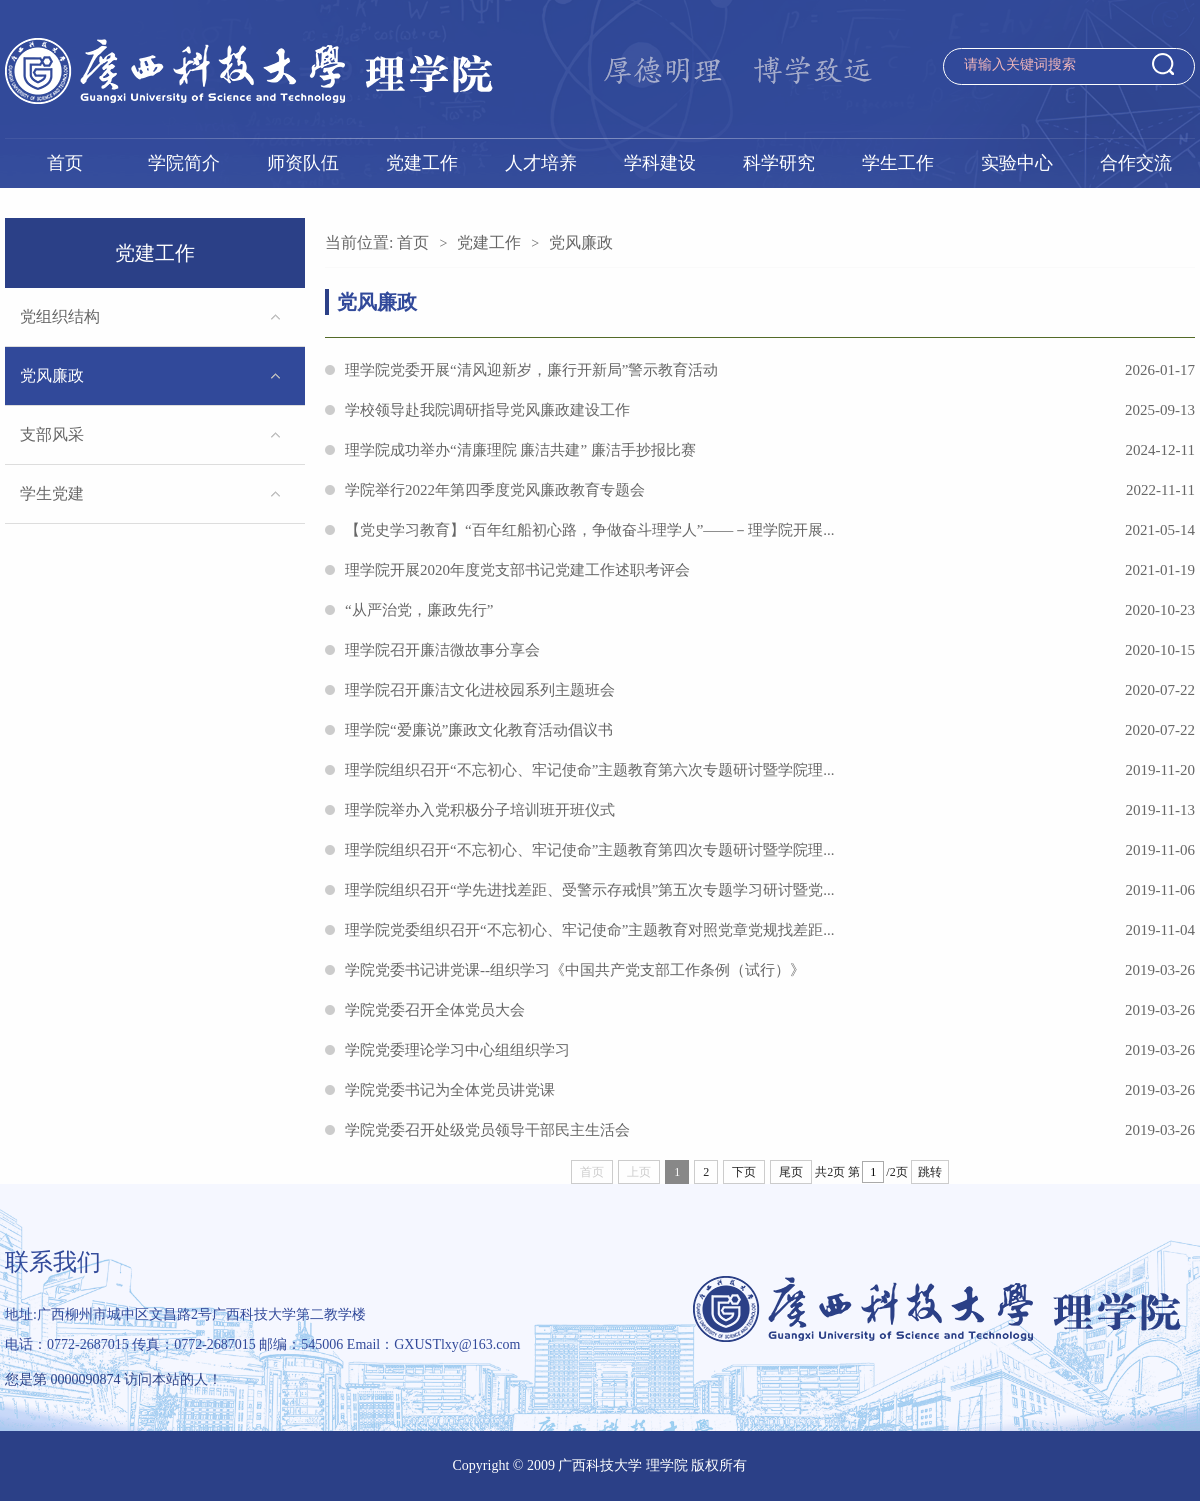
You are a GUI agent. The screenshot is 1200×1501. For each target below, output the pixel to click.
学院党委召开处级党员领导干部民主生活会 (770, 1130)
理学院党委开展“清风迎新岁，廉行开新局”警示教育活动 (770, 370)
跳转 (930, 1172)
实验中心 (1017, 163)
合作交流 (1136, 163)
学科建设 (660, 163)
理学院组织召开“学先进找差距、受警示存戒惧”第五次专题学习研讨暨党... (770, 890)
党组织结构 (60, 316)
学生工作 (898, 163)
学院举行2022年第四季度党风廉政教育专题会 (770, 490)
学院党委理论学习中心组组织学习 (770, 1050)
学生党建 (52, 493)
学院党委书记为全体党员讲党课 (770, 1090)
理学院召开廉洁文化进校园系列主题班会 (770, 690)
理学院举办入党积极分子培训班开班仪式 (770, 810)
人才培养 (541, 163)
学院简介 (184, 163)
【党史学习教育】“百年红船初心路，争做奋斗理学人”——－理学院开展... (770, 530)
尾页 (791, 1172)
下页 (744, 1172)
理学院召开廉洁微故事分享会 (770, 650)
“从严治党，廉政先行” (770, 610)
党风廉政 (52, 375)
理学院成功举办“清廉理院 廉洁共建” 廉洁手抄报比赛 (770, 450)
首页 (65, 163)
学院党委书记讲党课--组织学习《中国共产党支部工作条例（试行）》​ (770, 970)
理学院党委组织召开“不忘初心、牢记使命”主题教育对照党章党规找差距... (770, 930)
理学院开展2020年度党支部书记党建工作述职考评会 (770, 570)
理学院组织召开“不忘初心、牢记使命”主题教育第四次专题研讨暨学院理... (770, 850)
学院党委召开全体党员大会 (770, 1010)
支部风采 (52, 434)
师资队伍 (303, 163)
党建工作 (422, 163)
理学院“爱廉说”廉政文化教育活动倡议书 (770, 730)
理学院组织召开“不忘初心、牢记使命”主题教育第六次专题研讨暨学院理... (770, 770)
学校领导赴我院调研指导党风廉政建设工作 (770, 410)
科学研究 (779, 163)
